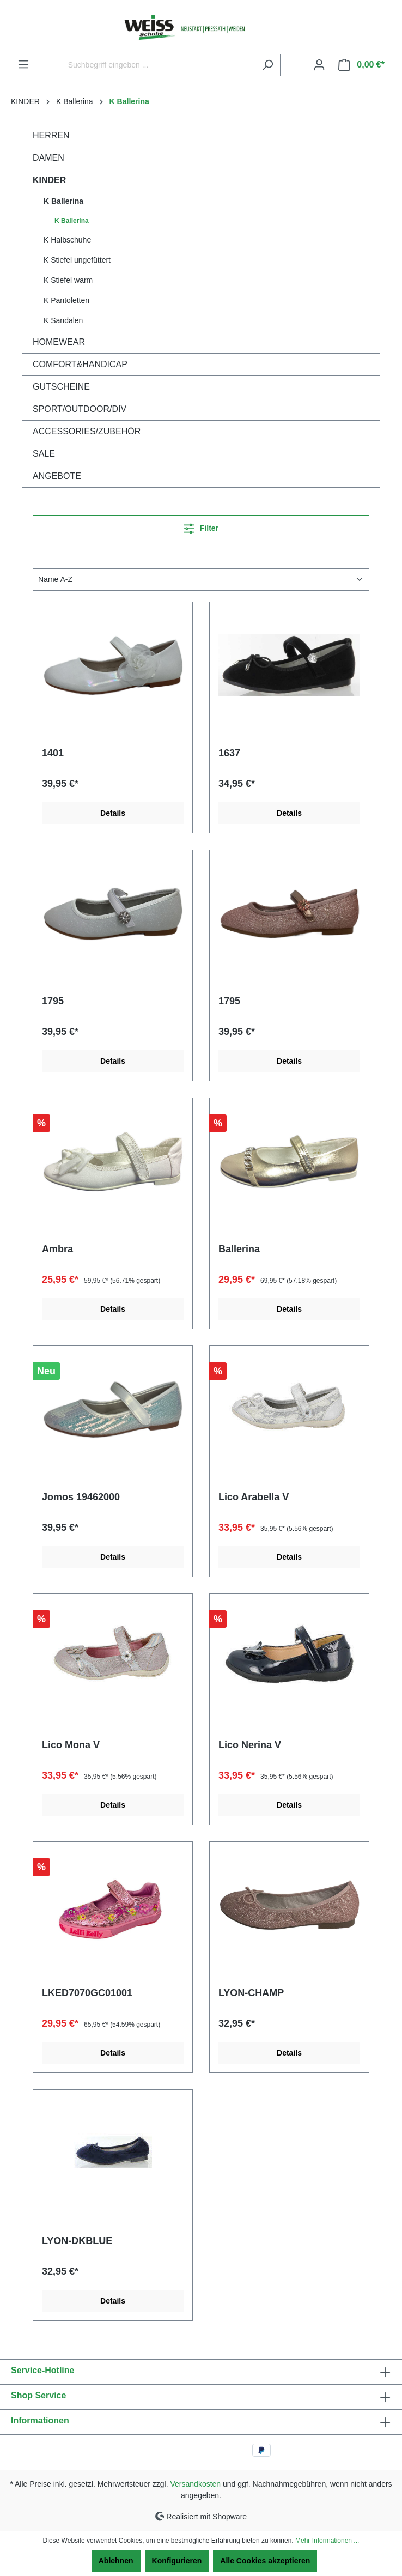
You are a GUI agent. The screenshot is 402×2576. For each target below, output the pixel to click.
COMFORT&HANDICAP (80, 364)
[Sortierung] (201, 579)
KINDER (49, 180)
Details (112, 813)
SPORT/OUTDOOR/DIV (79, 409)
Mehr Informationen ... (327, 2540)
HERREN (51, 135)
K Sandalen (63, 320)
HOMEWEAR (59, 342)
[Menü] (23, 64)
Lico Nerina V (249, 1744)
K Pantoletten (66, 300)
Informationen (40, 2420)
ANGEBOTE (57, 476)
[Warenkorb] (361, 64)
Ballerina (239, 1249)
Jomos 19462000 (81, 1497)
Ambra (57, 1249)
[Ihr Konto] (319, 64)
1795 (53, 1001)
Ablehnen (116, 2560)
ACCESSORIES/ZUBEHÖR (87, 431)
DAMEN (48, 157)
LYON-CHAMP (251, 1992)
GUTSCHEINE (61, 386)
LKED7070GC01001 (87, 1992)
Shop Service (38, 2395)
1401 (53, 753)
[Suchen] (268, 65)
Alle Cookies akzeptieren (265, 2560)
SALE (44, 453)
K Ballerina (63, 201)
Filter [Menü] (201, 526)
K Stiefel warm (68, 280)
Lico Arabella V (253, 1497)
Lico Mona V (71, 1744)
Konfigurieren (177, 2560)
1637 (229, 753)
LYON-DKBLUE (77, 2240)
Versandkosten (195, 2484)
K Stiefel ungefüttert (77, 260)
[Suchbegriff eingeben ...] (159, 65)
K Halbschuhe (67, 239)
